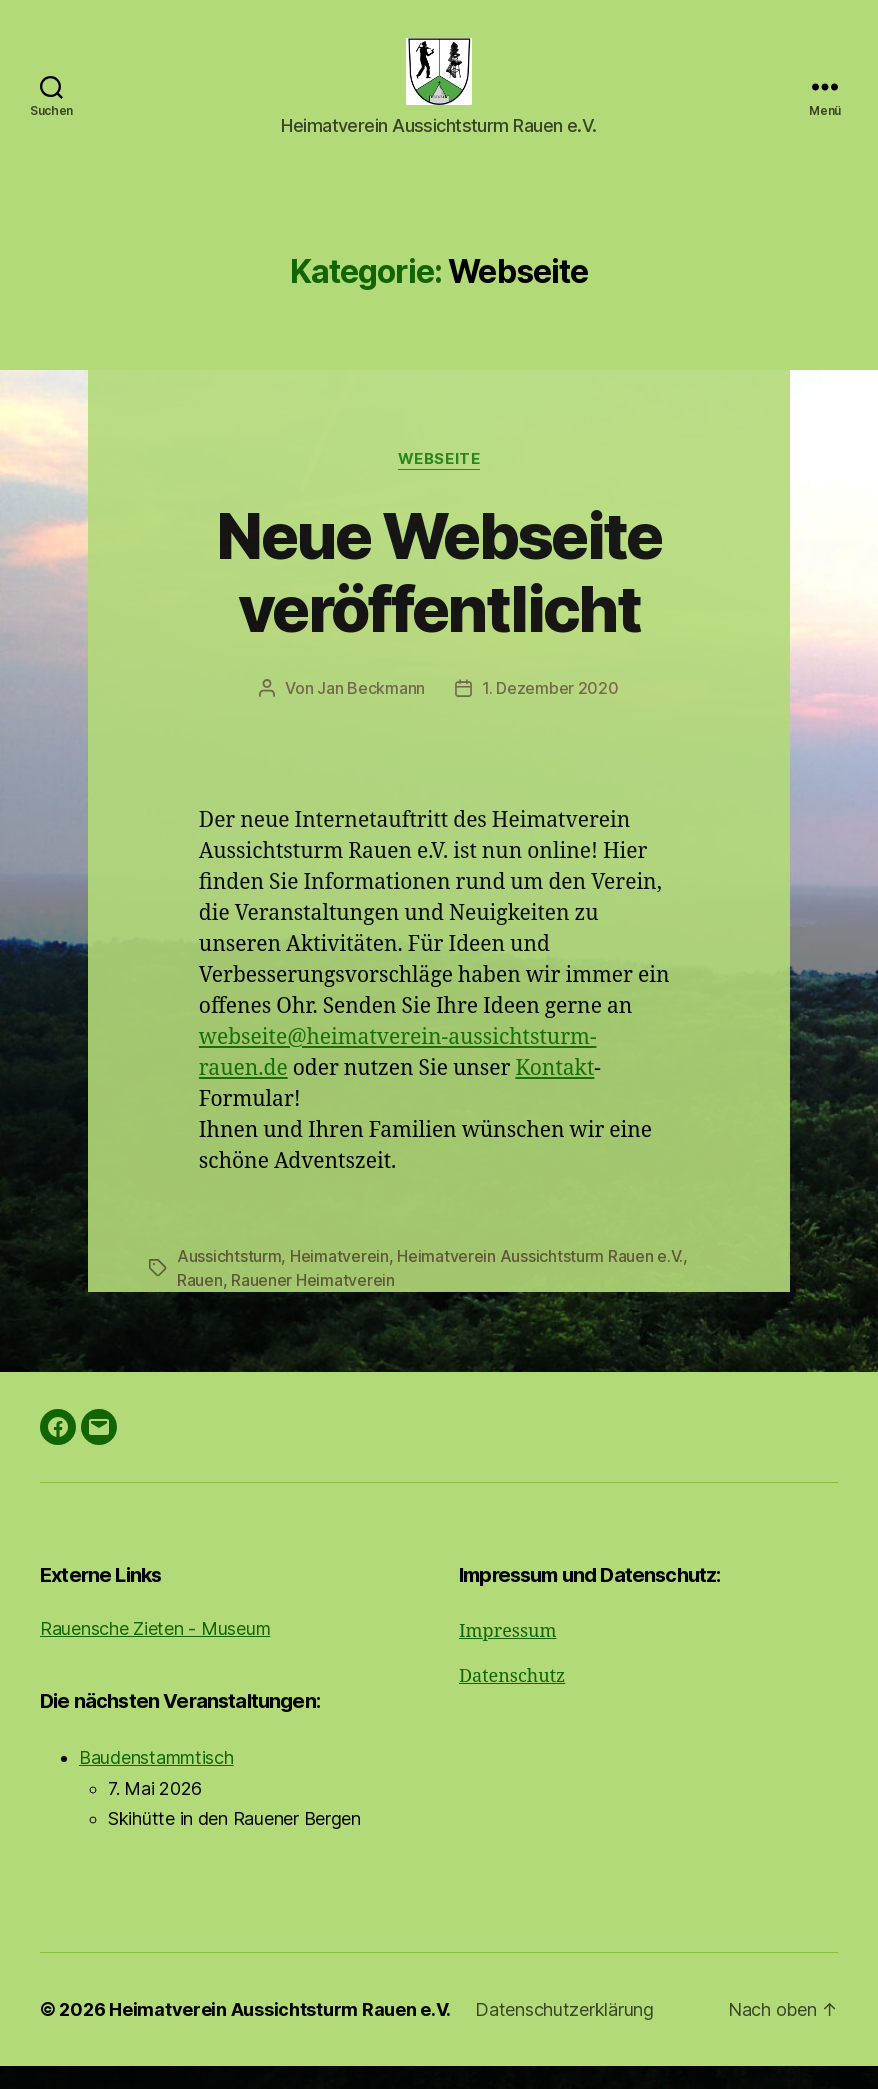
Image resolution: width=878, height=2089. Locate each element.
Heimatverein (339, 1279)
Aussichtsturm (229, 1279)
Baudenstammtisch (156, 1780)
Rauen (200, 1303)
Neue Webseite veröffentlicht (438, 595)
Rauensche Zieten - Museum (155, 1651)
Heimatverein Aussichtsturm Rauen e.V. (540, 1279)
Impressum (507, 1654)
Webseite (439, 482)
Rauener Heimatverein (313, 1303)
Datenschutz (512, 1699)
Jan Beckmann (371, 711)
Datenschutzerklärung (564, 2032)
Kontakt (554, 1091)
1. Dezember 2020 (550, 711)
